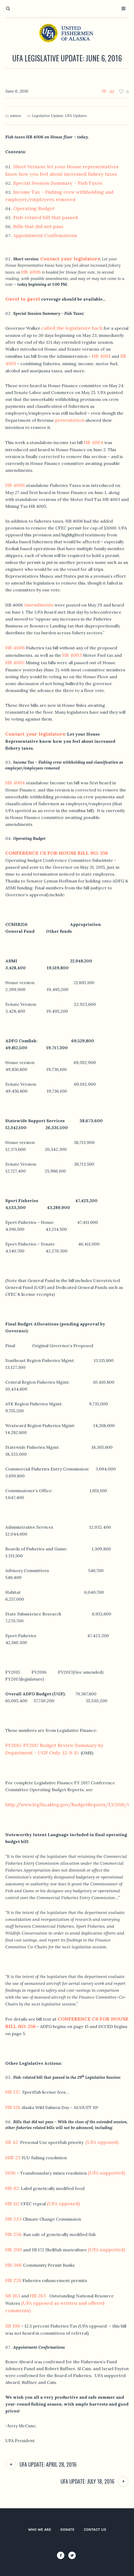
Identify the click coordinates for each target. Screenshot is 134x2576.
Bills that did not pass (38, 226)
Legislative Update (47, 115)
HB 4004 (93, 442)
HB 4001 (101, 356)
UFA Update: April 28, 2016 (48, 2464)
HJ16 (10, 2173)
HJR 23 (13, 2157)
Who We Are (39, 2529)
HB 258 (13, 2234)
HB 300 (13, 2250)
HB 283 (38, 2296)
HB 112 (12, 2204)
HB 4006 (31, 272)
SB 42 (11, 2142)
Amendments (38, 605)
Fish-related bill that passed (45, 217)
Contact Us (95, 2529)
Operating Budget (34, 208)
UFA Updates (76, 115)
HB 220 (13, 2280)
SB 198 (12, 2326)
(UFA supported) (106, 2173)
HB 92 (12, 2188)
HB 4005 (15, 662)
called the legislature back (71, 328)
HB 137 (12, 2092)
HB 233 (13, 2219)
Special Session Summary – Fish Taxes (57, 183)
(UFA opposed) (102, 2142)
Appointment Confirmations (45, 235)
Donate (67, 2529)
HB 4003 (72, 655)
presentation (69, 420)
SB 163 (12, 2296)
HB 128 (12, 2107)
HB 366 (13, 2265)
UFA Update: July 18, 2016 (87, 2481)
